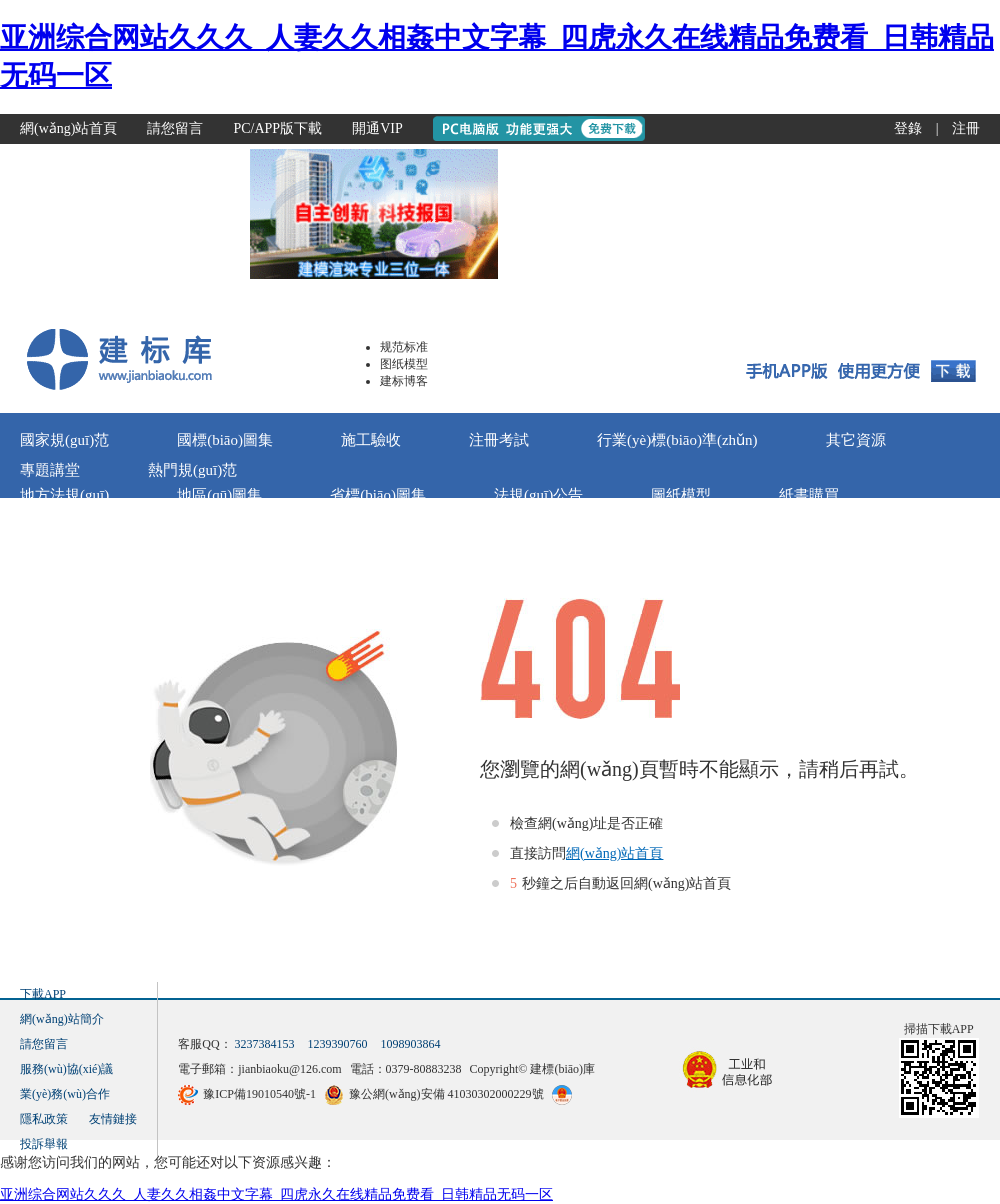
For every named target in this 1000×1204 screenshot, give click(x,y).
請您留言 (175, 128)
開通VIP (377, 128)
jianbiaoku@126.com (289, 1069)
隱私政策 (44, 1119)
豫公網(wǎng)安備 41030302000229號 (446, 1094)
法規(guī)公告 (538, 495)
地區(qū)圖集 (219, 495)
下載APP (43, 994)
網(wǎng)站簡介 (62, 1019)
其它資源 (856, 440)
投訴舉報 (44, 1144)
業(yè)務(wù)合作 (65, 1094)
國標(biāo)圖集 (225, 440)
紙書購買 (809, 495)
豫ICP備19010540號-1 (259, 1094)
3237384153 (265, 1044)
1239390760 (338, 1044)
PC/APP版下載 (277, 128)
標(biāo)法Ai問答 (239, 525)
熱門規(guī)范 (192, 470)
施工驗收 (371, 440)
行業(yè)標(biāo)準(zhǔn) (677, 440)
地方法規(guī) (64, 495)
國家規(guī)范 (64, 440)
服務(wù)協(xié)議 (66, 1069)
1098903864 (411, 1044)
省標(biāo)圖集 (378, 495)
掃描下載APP (939, 1029)
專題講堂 (50, 470)
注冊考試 (499, 440)
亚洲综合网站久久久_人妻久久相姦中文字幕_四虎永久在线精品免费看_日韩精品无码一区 (276, 1194)
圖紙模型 (681, 495)
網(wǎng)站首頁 (68, 128)
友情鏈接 (113, 1119)
